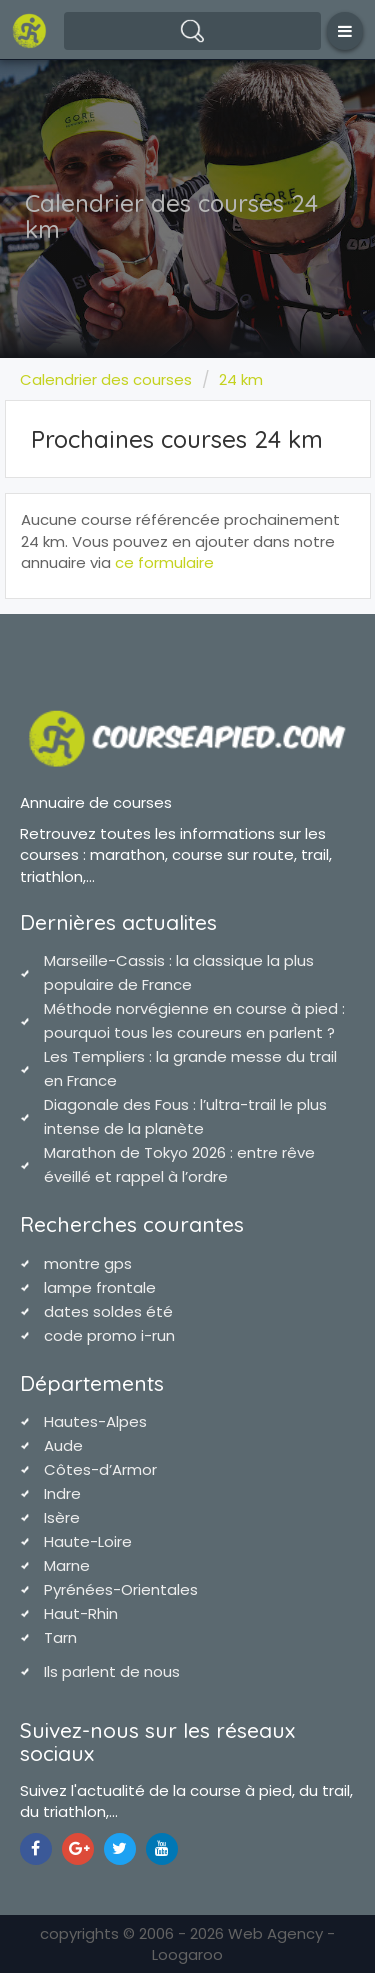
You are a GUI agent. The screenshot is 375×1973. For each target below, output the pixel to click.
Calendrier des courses (106, 379)
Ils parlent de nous (112, 1671)
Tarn (60, 1637)
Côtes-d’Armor (100, 1469)
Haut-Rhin (81, 1613)
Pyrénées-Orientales (121, 1589)
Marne (67, 1565)
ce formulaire (164, 562)
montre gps (88, 1263)
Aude (63, 1445)
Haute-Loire (88, 1541)
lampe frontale (100, 1287)
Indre (62, 1493)
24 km (241, 379)
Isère (62, 1517)
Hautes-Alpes (95, 1421)
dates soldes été (108, 1311)
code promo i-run (109, 1335)
